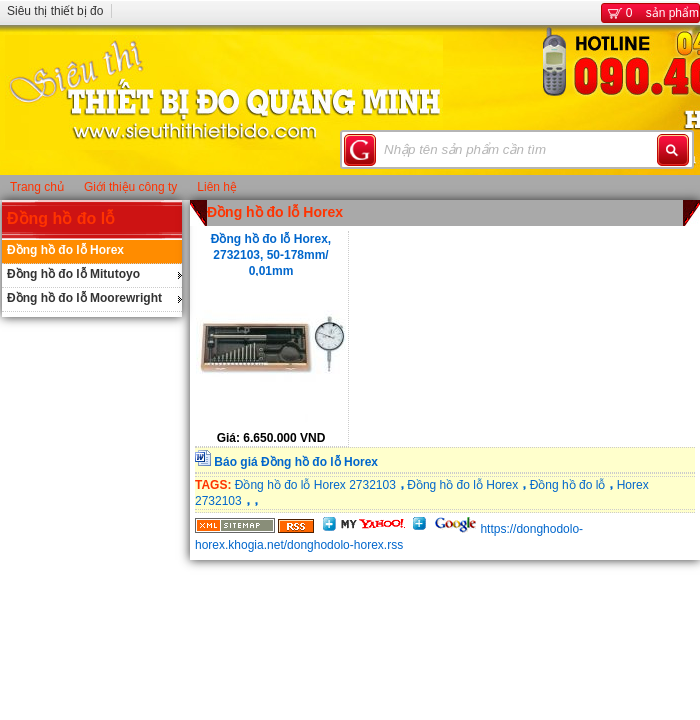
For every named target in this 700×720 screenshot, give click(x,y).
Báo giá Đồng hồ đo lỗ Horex (296, 462)
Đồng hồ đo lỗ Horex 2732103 (315, 485)
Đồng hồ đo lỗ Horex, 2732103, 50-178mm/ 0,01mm (271, 254)
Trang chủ (37, 187)
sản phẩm (650, 13)
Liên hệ (217, 187)
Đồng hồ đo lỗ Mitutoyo (73, 274)
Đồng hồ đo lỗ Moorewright (84, 298)
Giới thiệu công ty (130, 187)
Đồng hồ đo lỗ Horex (65, 250)
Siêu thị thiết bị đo (55, 11)
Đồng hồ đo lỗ (61, 218)
